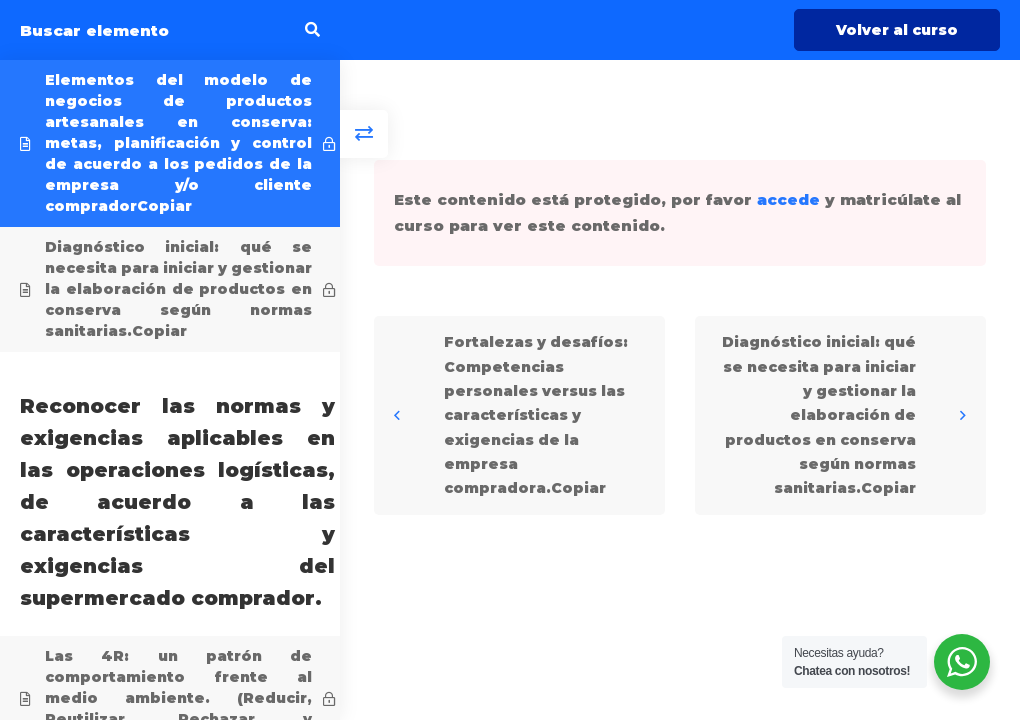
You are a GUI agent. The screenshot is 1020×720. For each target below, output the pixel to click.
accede (788, 199)
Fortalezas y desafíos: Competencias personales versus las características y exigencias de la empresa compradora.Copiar (536, 415)
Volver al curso (897, 30)
